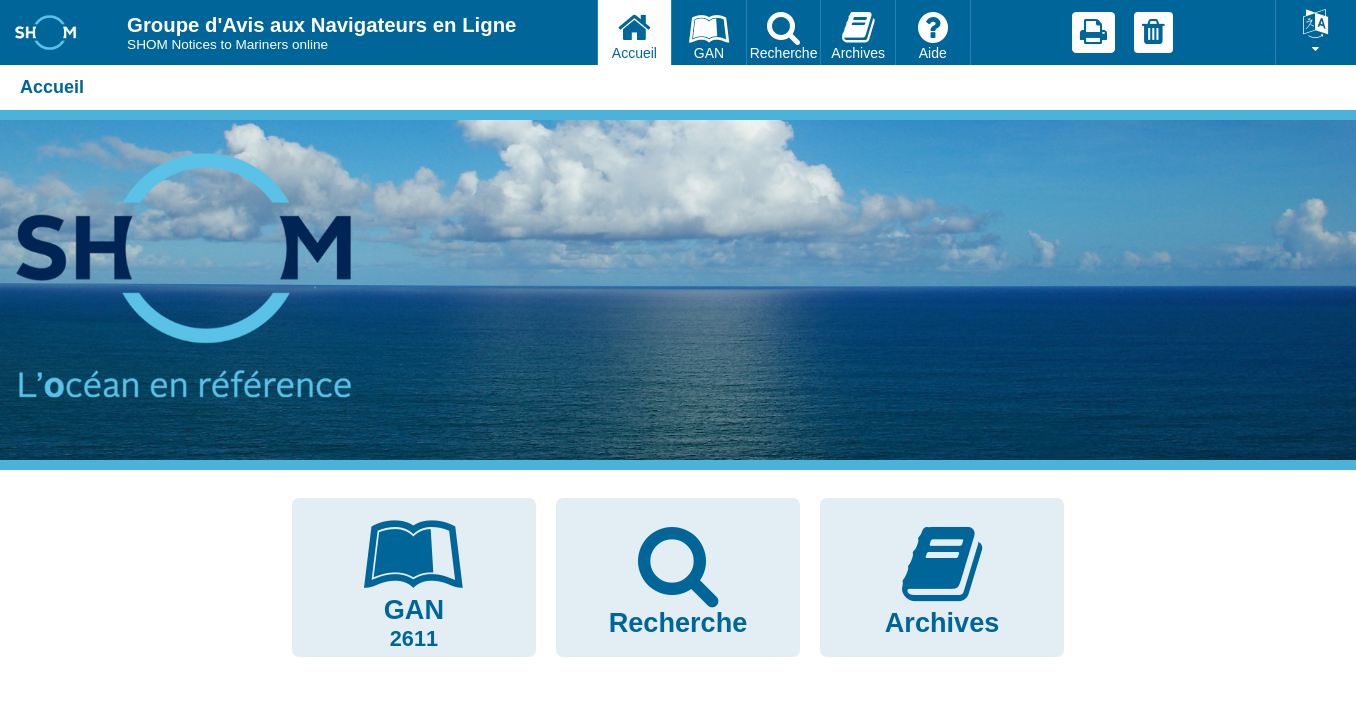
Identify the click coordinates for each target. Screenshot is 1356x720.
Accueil (52, 87)
